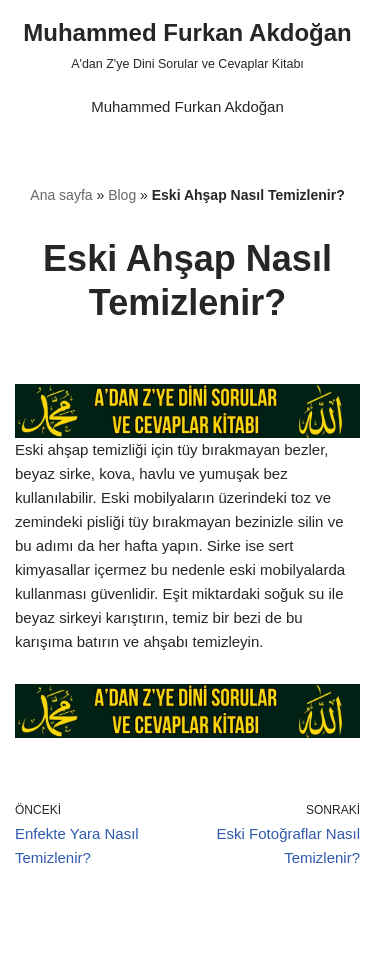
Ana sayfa (61, 195)
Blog (122, 195)
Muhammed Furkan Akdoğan (187, 106)
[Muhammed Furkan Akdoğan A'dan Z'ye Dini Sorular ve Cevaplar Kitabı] (187, 45)
